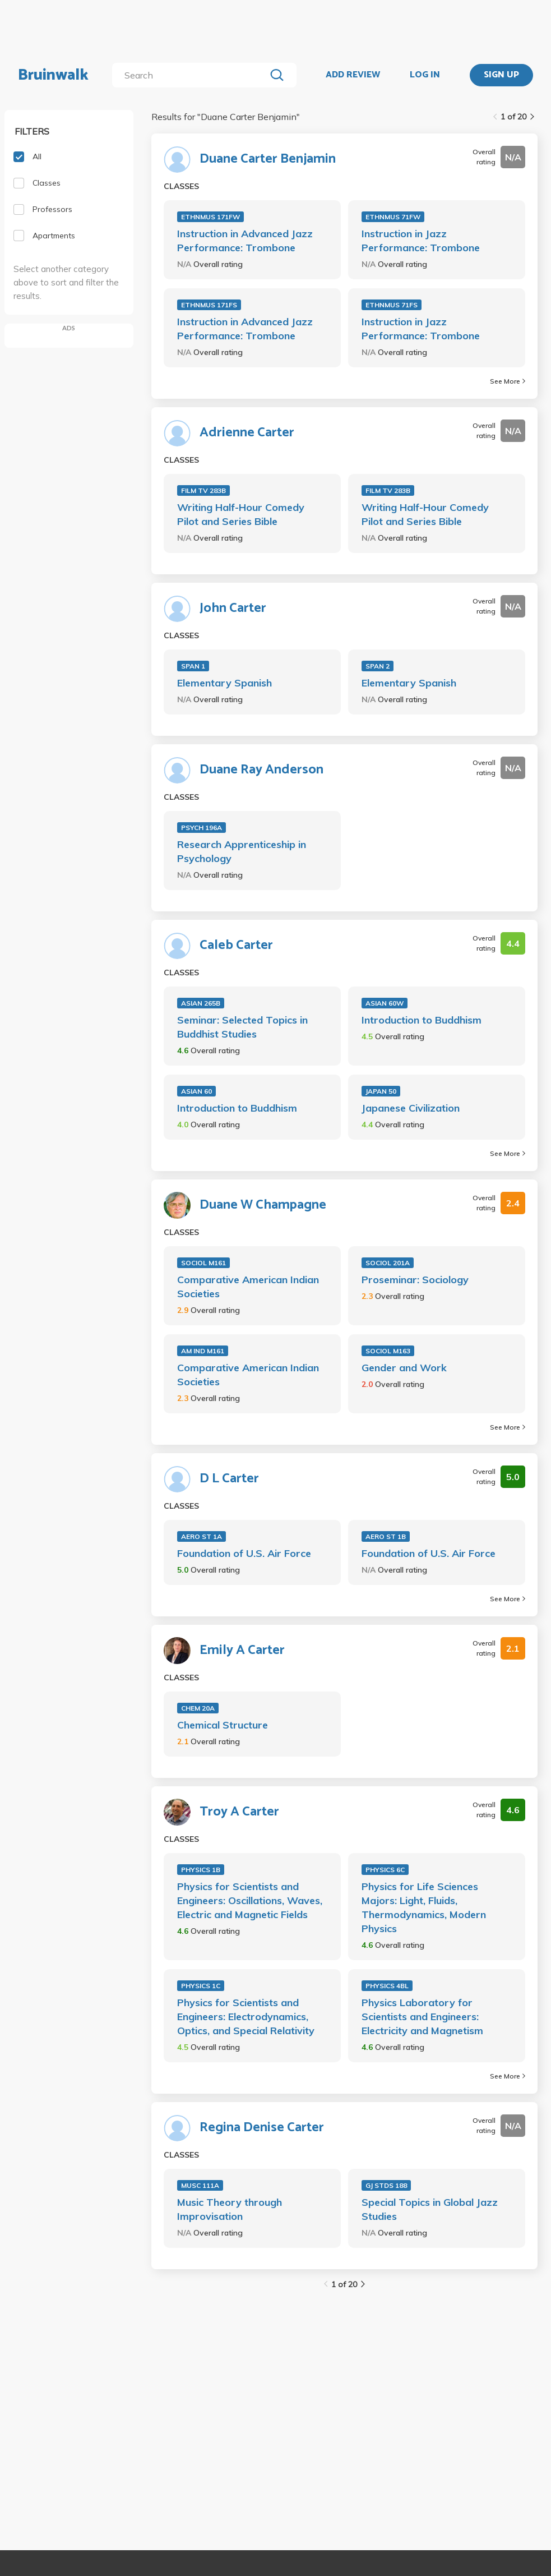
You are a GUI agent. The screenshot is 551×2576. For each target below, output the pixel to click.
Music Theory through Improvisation (229, 2209)
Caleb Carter (236, 946)
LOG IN (425, 75)
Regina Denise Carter (262, 2128)
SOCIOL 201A (387, 1263)
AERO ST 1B (385, 1536)
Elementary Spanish (224, 682)
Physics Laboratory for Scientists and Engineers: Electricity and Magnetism (422, 2016)
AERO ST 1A (201, 1536)
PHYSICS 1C (200, 1985)
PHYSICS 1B (200, 1869)
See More (507, 381)
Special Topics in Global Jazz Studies (430, 2209)
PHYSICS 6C (385, 1869)
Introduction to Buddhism (421, 1019)
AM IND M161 (202, 1351)
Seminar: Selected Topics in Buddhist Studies (242, 1026)
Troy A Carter (239, 1812)
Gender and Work (404, 1367)
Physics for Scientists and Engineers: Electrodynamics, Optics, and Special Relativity (245, 2016)
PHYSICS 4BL (387, 1985)
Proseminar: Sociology (415, 1279)
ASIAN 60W (384, 1003)
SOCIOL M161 (203, 1263)
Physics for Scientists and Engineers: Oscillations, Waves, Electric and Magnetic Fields (249, 1900)
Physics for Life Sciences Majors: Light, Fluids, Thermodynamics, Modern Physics (424, 1907)
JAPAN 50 (380, 1091)
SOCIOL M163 (387, 1351)
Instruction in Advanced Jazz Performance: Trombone (245, 240)
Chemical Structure (222, 1724)
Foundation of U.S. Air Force (244, 1553)
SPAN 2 (377, 666)
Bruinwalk (53, 75)
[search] (191, 75)
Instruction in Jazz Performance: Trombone (421, 240)
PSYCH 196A (201, 827)
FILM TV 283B (203, 490)
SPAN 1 (193, 666)
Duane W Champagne (263, 1205)
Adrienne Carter (247, 433)
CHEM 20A (198, 1708)
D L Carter (229, 1479)
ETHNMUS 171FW (210, 217)
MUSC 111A (200, 2185)
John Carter (233, 608)
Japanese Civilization (411, 1108)
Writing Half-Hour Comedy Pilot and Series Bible (240, 514)
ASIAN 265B (200, 1003)
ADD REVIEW (353, 75)
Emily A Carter (242, 1650)
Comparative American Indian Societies (248, 1286)
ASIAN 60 (196, 1091)
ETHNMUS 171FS (209, 305)
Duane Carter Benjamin (268, 159)
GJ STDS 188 (386, 2185)
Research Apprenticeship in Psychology (241, 851)
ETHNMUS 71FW (392, 217)
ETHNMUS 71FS (391, 305)
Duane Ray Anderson (261, 770)
